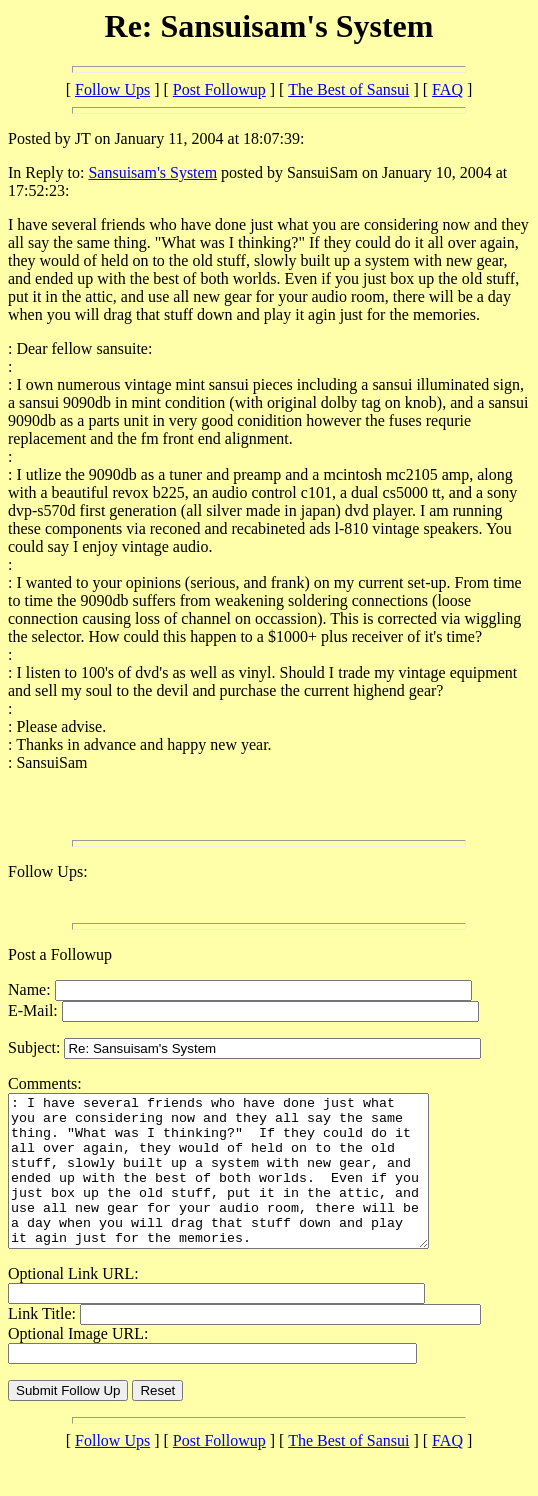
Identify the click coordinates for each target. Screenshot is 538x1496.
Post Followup (219, 89)
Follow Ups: (48, 871)
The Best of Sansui (348, 89)
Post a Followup (60, 954)
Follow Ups (112, 89)
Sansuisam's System (152, 172)
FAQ (447, 89)
